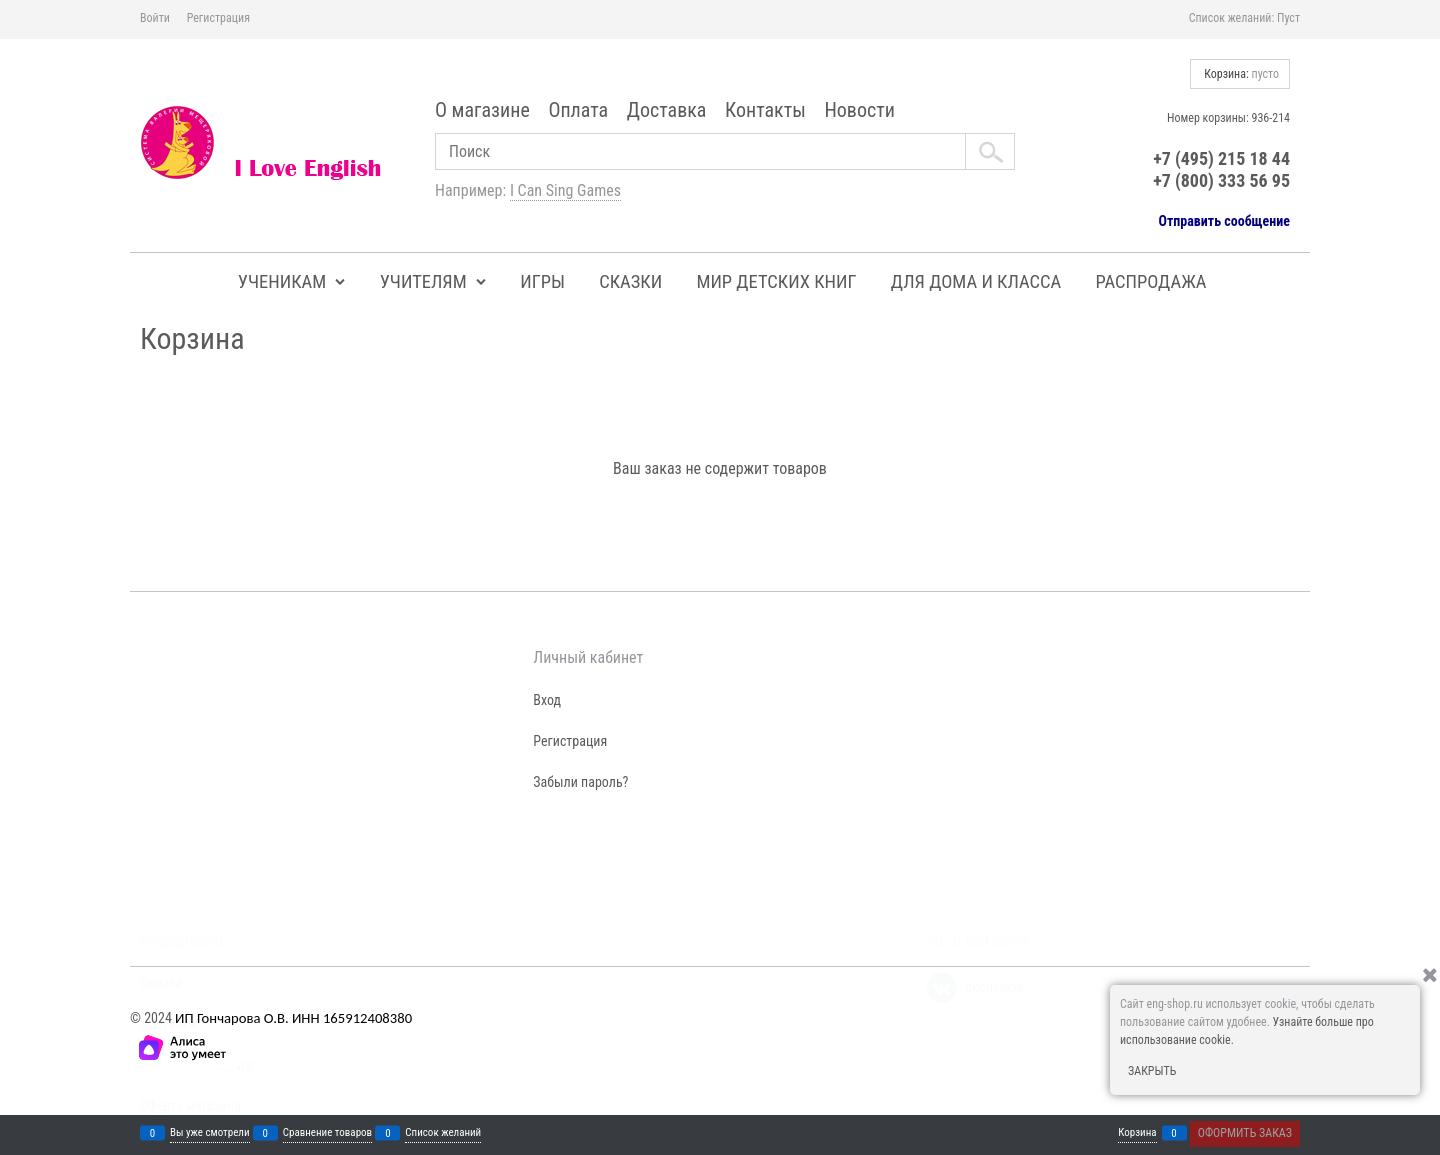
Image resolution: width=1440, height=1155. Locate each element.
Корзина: (1240, 74)
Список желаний (443, 1133)
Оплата (578, 110)
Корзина (1137, 1133)
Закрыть (1152, 1071)
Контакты (765, 110)
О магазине (482, 110)
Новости (859, 110)
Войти (155, 18)
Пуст (1288, 18)
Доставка (667, 110)
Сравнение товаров (327, 1133)
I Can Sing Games (565, 190)
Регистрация (218, 18)
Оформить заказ (1245, 1133)
